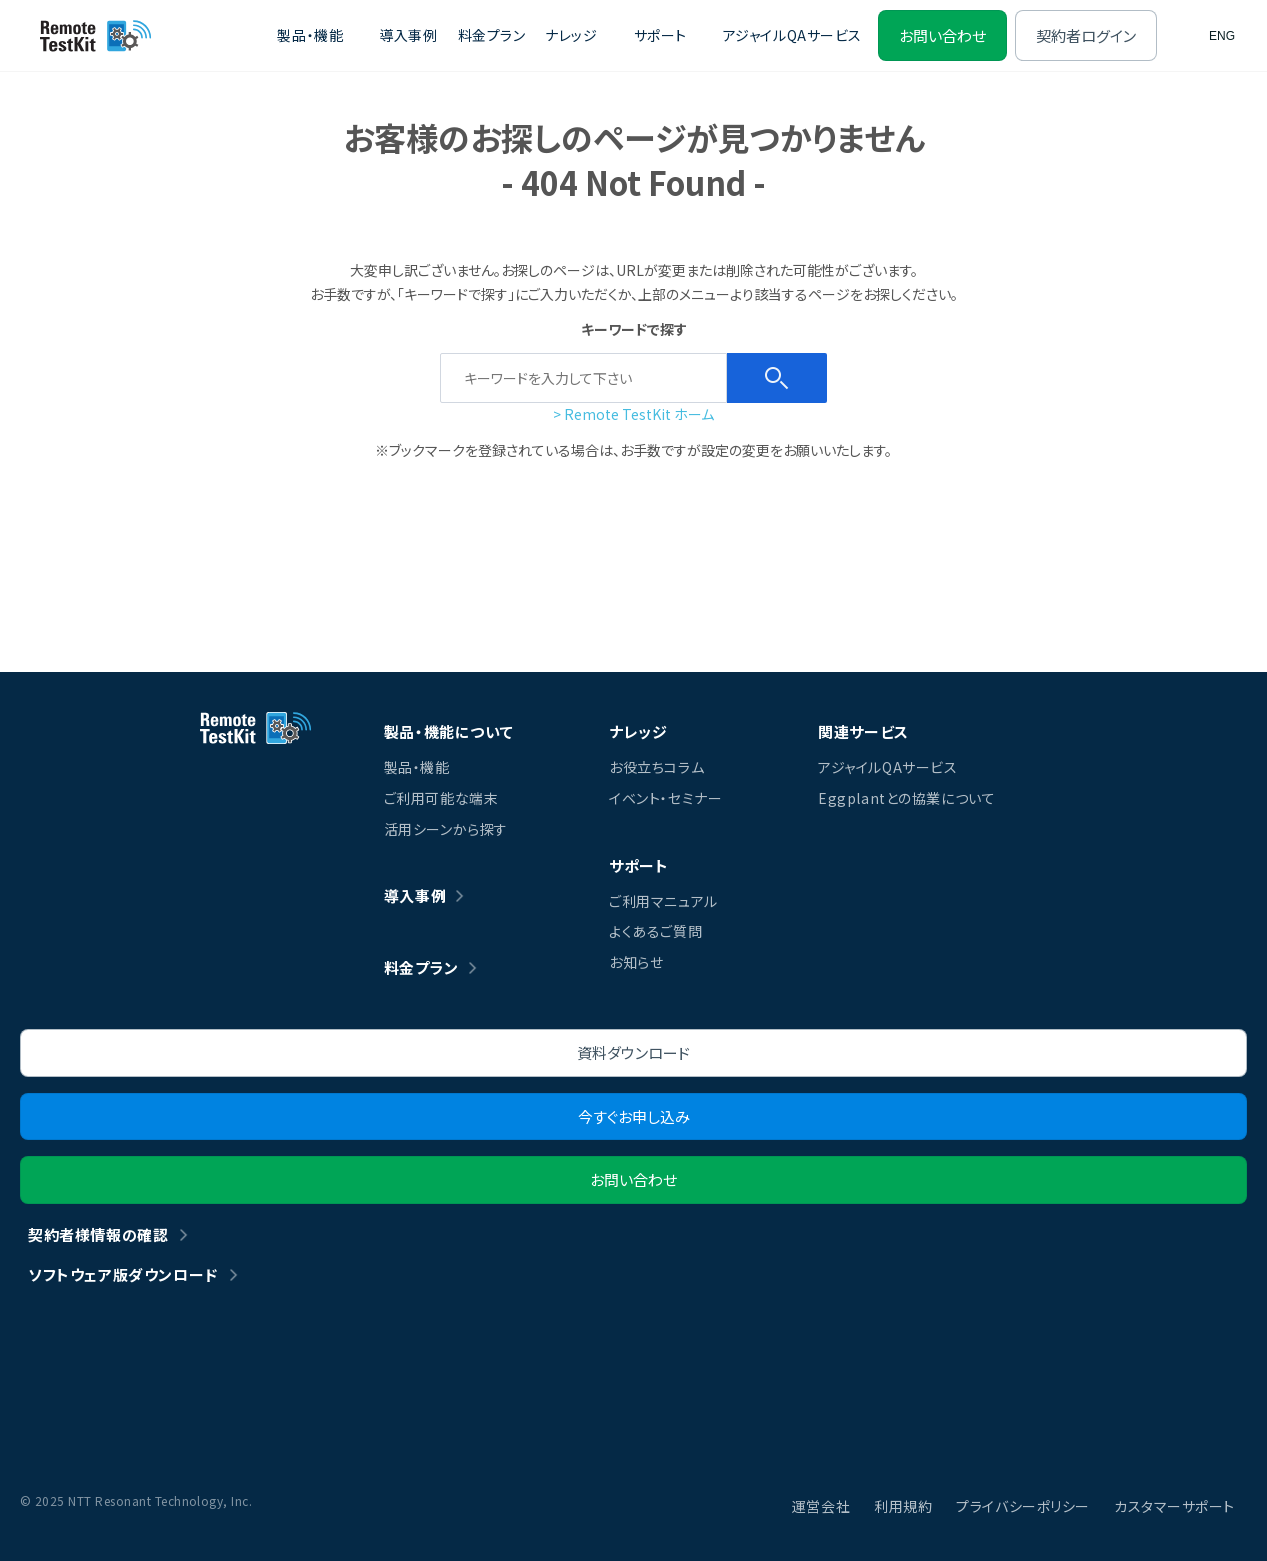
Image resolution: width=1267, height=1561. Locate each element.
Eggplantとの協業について (906, 798)
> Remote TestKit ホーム (633, 414)
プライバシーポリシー (1023, 1506)
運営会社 (821, 1506)
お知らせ (636, 962)
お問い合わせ (942, 35)
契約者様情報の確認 (98, 1234)
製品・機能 (417, 767)
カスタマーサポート (1174, 1506)
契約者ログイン (1086, 35)
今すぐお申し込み (634, 1116)
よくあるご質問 (655, 931)
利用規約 (903, 1506)
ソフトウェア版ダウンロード (123, 1274)
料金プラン (492, 35)
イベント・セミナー (665, 798)
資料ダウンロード (633, 1052)
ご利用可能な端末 (441, 798)
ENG (1222, 36)
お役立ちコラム (656, 767)
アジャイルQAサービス (792, 35)
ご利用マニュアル (663, 901)
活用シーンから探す (446, 829)
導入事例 (408, 35)
